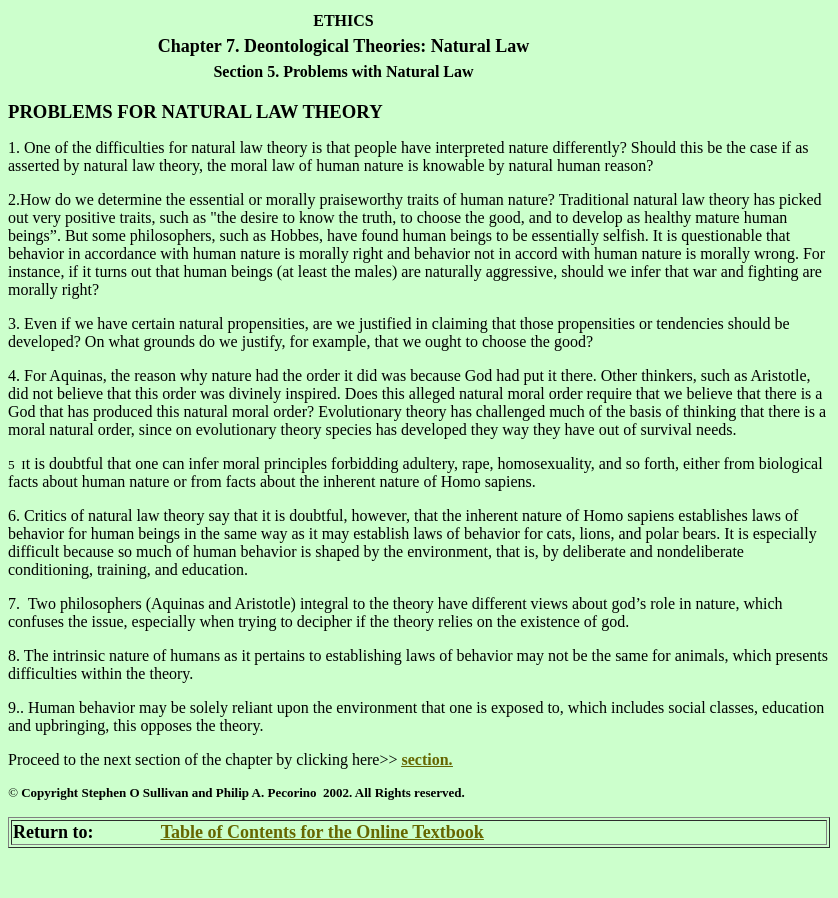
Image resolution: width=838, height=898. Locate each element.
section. (426, 759)
